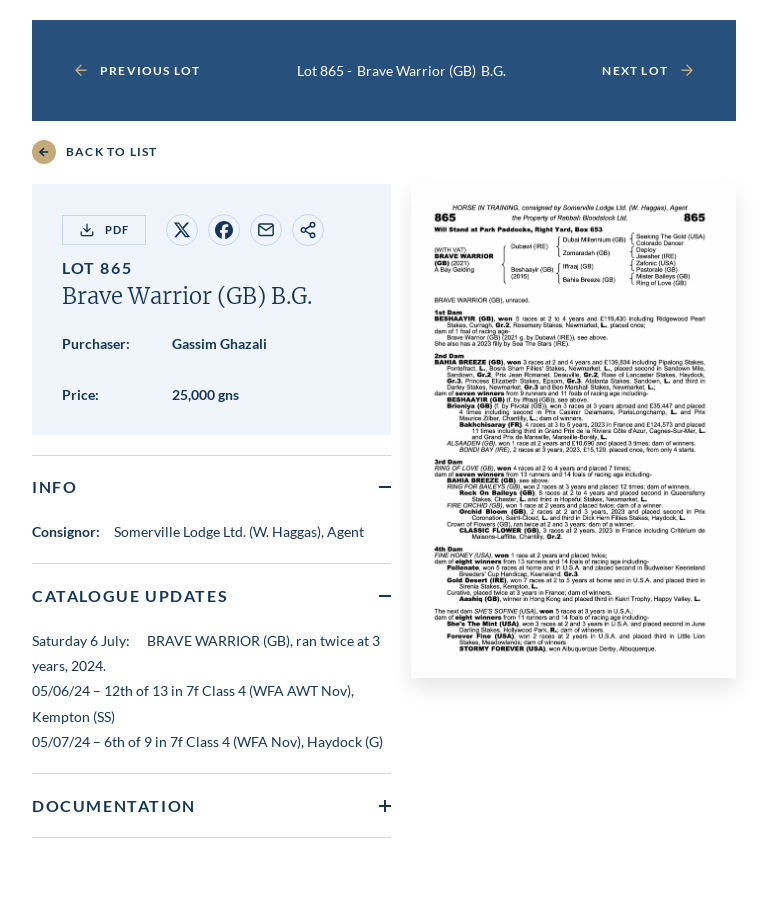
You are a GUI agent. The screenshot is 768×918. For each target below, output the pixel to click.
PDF (104, 230)
